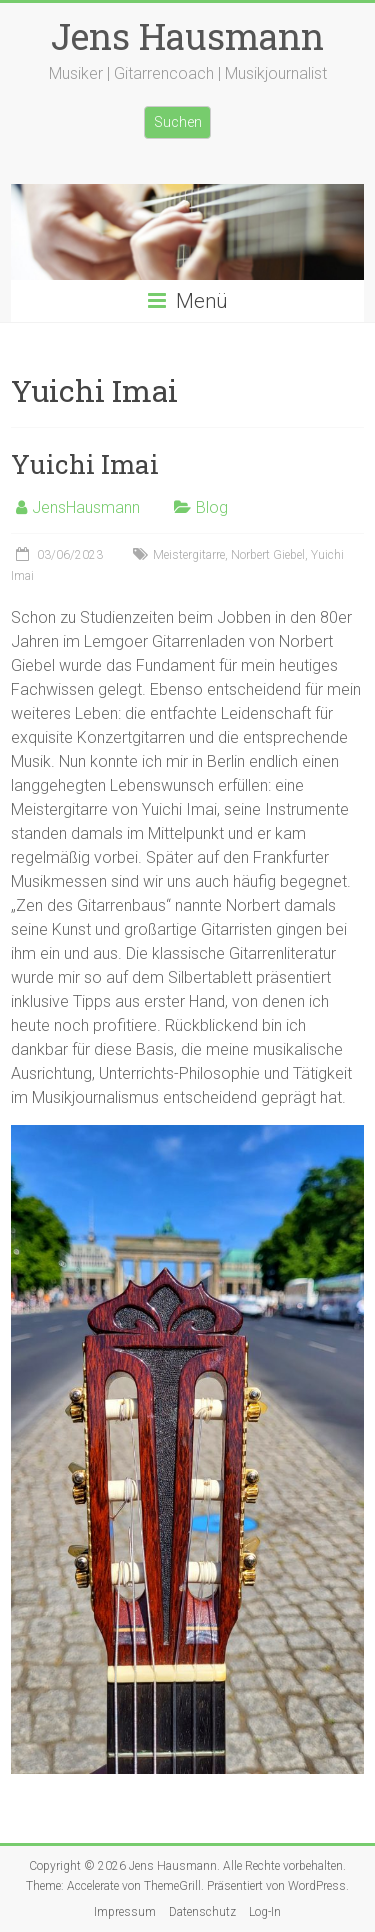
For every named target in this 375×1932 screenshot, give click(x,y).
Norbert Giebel (268, 555)
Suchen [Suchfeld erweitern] (178, 122)
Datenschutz (202, 1912)
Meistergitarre (189, 555)
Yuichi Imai (85, 464)
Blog (212, 507)
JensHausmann (86, 507)
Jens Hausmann (187, 36)
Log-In (265, 1912)
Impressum (125, 1912)
